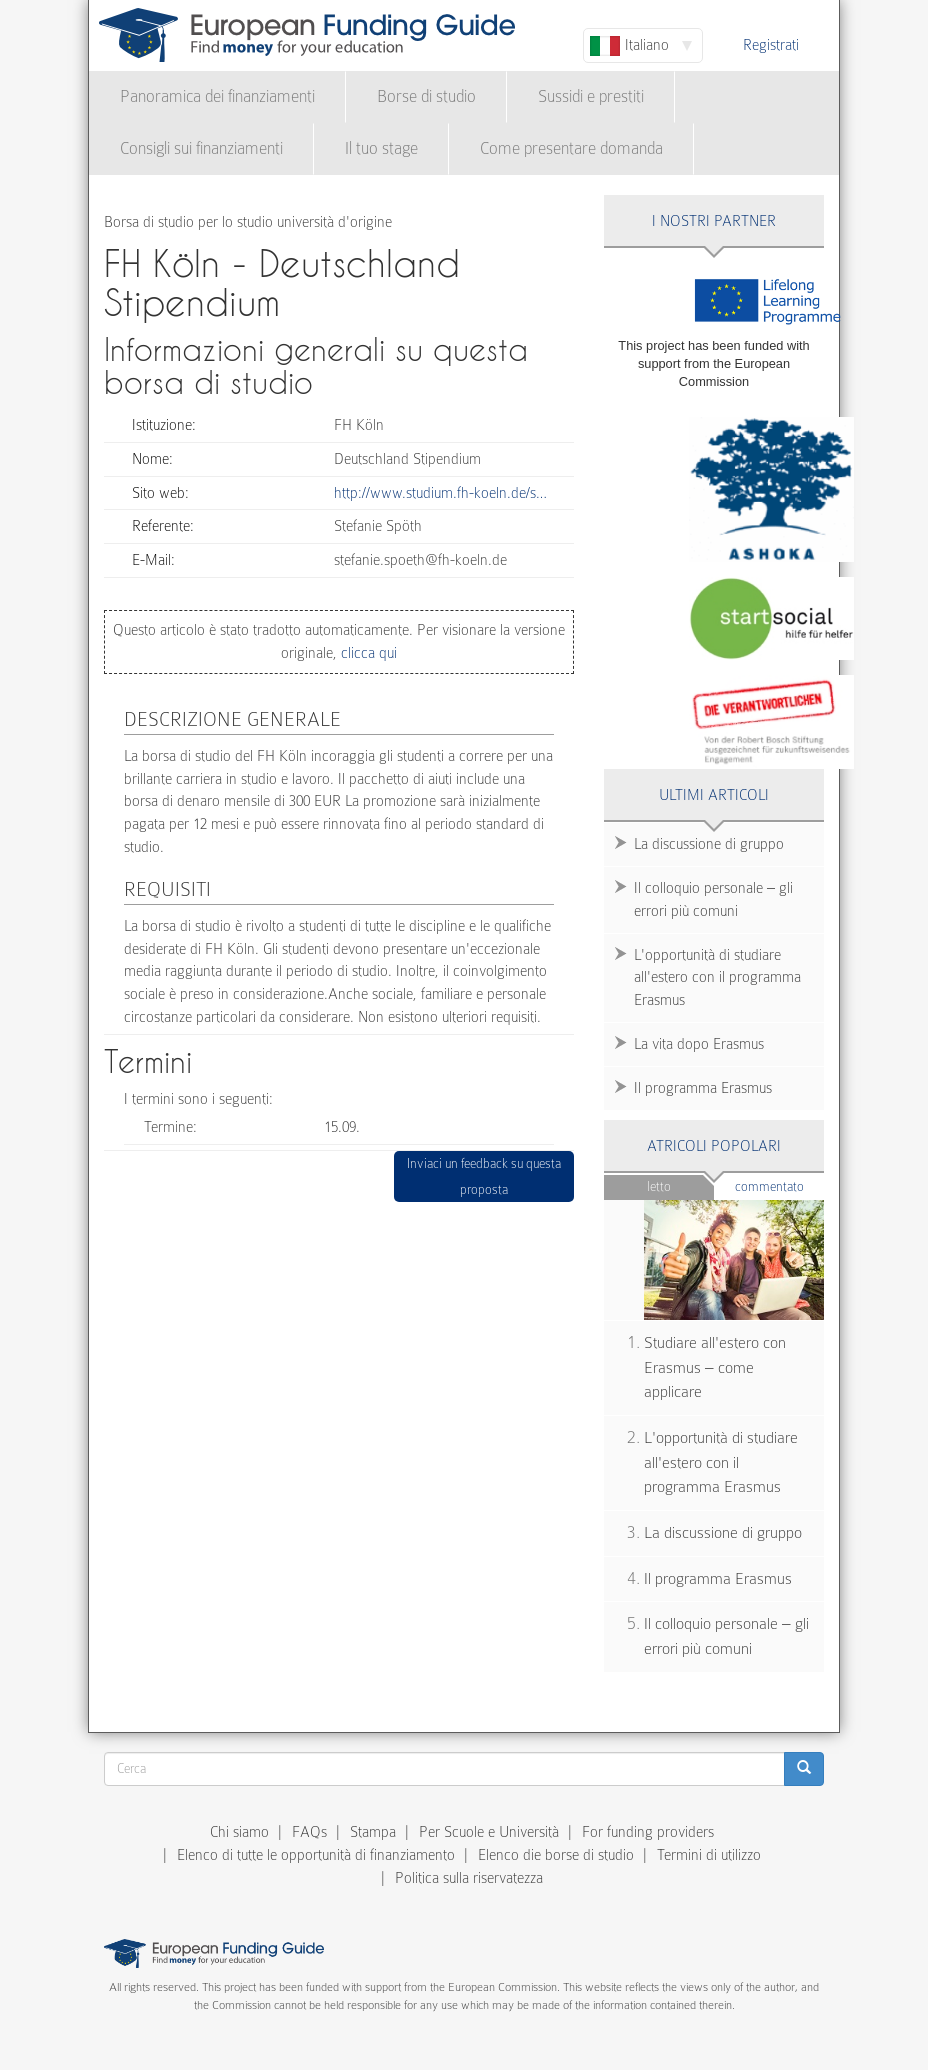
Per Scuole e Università (489, 1832)
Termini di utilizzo (709, 1855)
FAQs (309, 1832)
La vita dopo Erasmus (699, 1044)
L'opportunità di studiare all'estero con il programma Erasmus (717, 978)
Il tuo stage (381, 148)
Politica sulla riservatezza (469, 1878)
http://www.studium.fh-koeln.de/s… (440, 493)
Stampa (373, 1832)
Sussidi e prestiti (591, 96)
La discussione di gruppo (709, 844)
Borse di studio (426, 96)
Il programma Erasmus (703, 1088)
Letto (659, 1186)
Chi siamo (239, 1832)
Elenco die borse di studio (556, 1855)
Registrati (771, 45)
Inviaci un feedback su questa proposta (484, 1176)
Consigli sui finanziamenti (201, 148)
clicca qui (367, 653)
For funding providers (648, 1832)
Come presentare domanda (571, 148)
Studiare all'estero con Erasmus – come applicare (715, 1367)
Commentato (780, 1185)
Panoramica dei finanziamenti (217, 96)
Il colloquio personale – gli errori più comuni (713, 899)
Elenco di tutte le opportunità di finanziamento (316, 1855)
